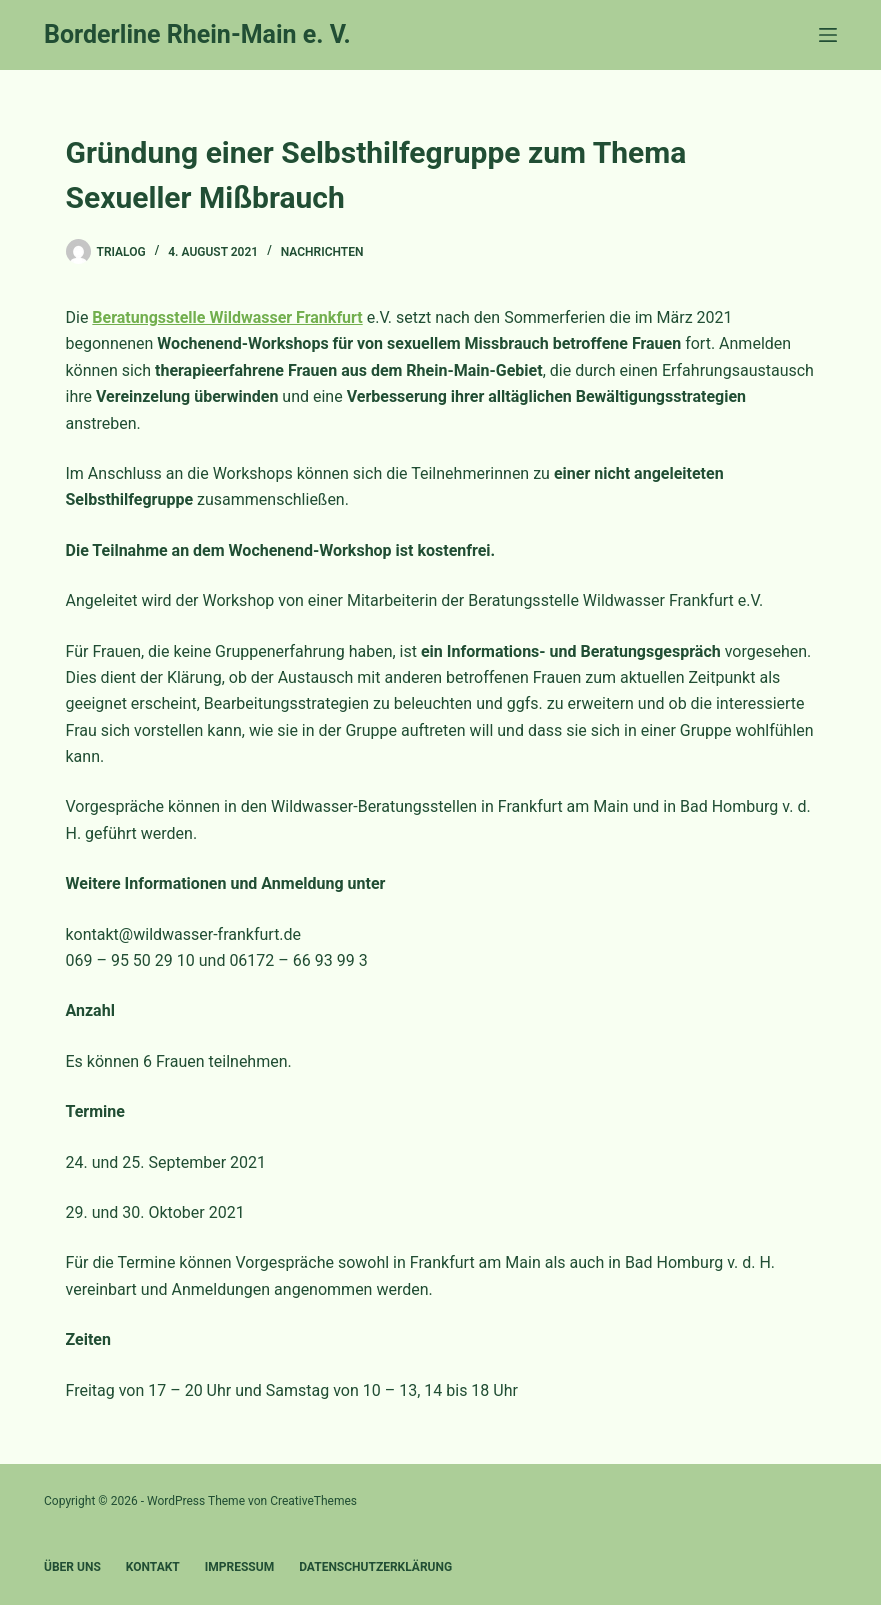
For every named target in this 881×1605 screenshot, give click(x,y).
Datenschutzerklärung (375, 1567)
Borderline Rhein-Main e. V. (197, 34)
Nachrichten (322, 252)
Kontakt (153, 1567)
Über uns (72, 1567)
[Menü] (828, 35)
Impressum (239, 1567)
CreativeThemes (313, 1501)
